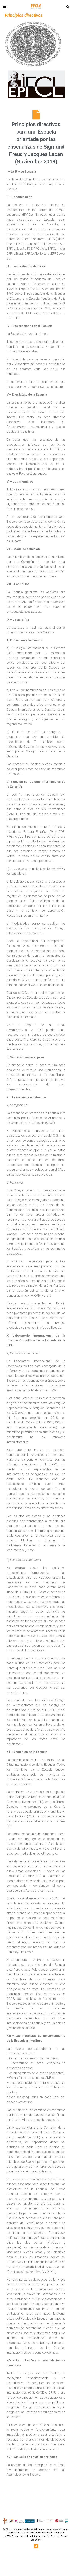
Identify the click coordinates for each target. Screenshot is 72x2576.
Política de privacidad (53, 2532)
